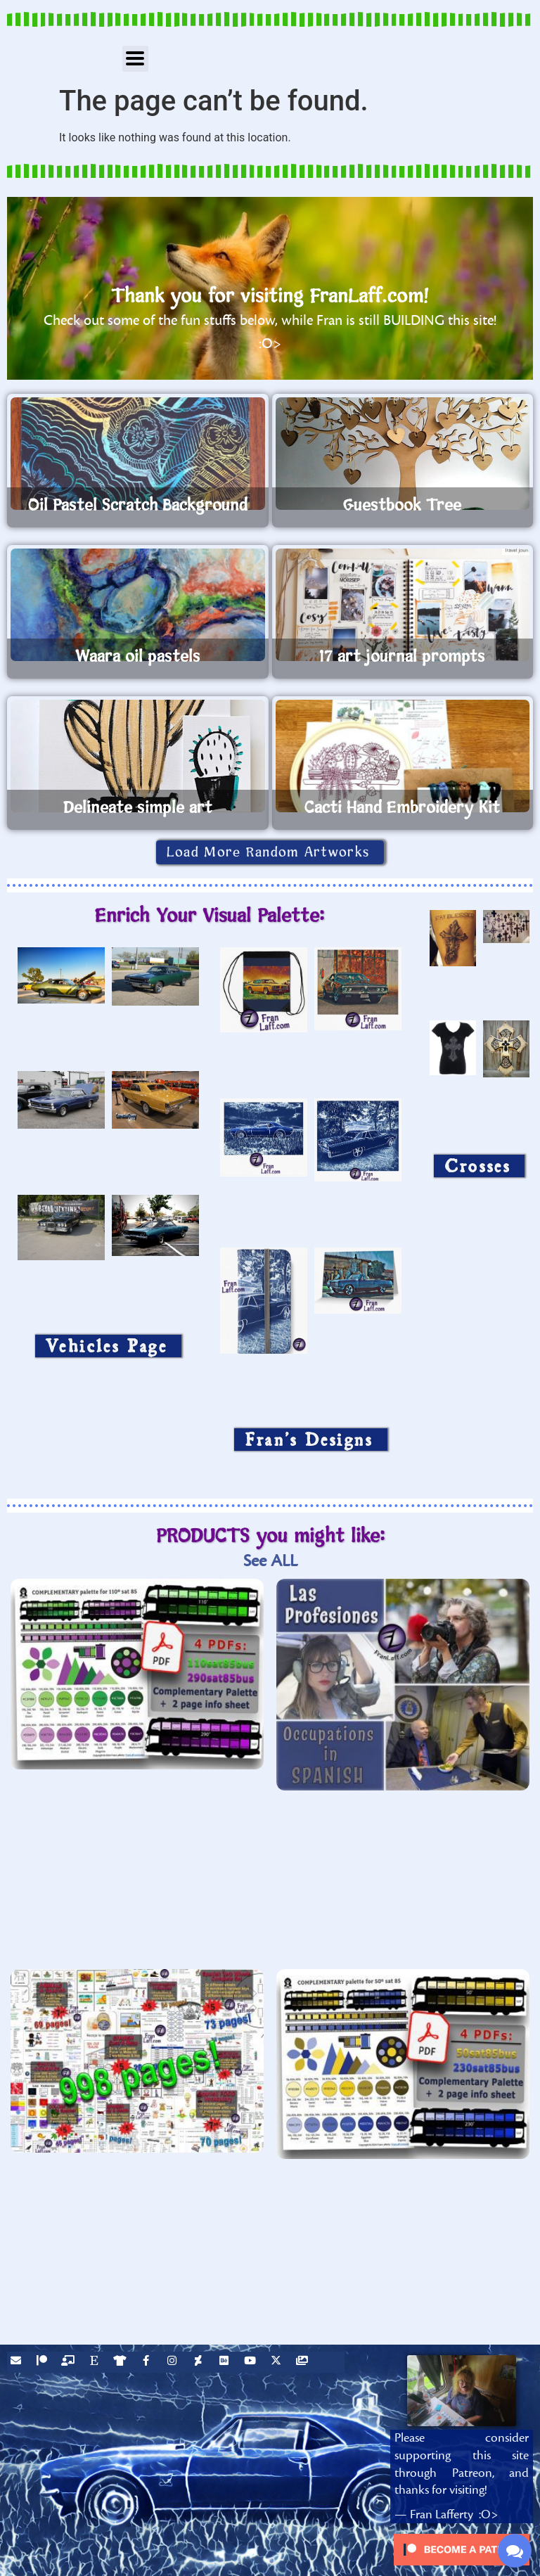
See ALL (270, 1561)
